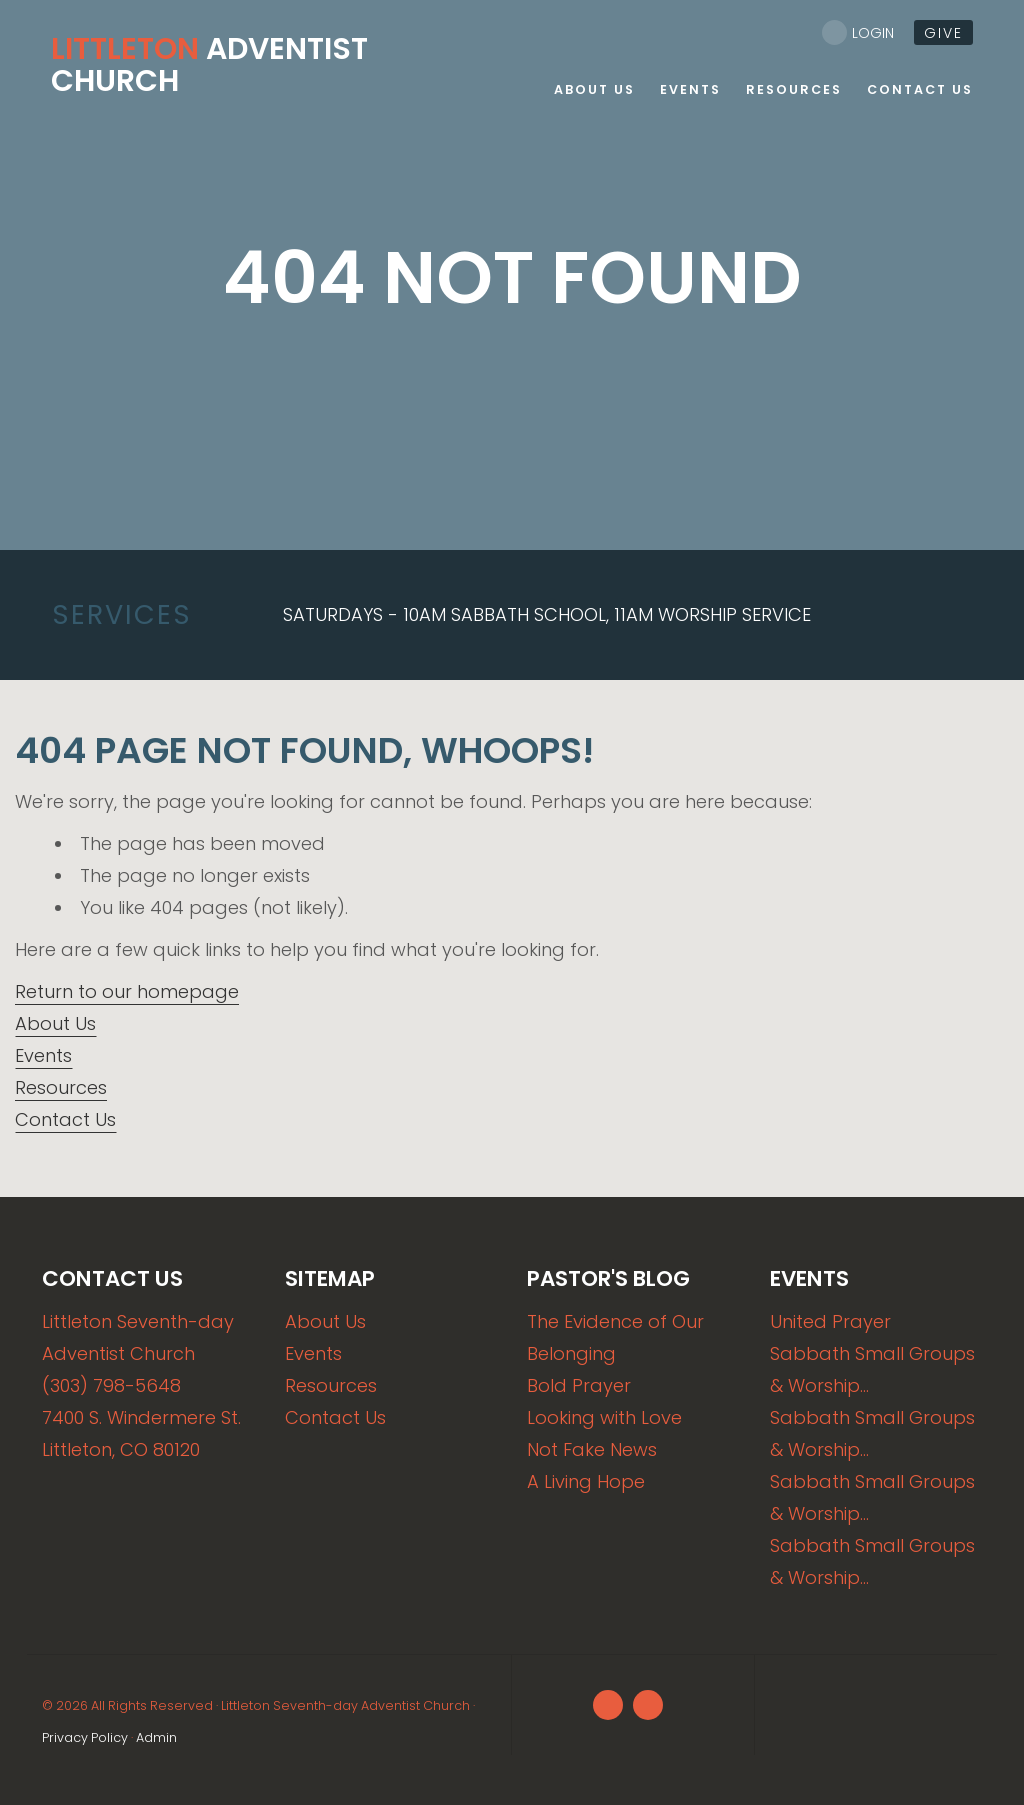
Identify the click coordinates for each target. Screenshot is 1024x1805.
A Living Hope (586, 1481)
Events (43, 1055)
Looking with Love (604, 1417)
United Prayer (830, 1321)
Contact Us (65, 1119)
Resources (61, 1087)
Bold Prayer (579, 1385)
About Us (55, 1023)
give (943, 33)
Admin (156, 1737)
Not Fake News (592, 1449)
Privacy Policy (85, 1737)
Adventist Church (209, 65)
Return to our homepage (127, 991)
